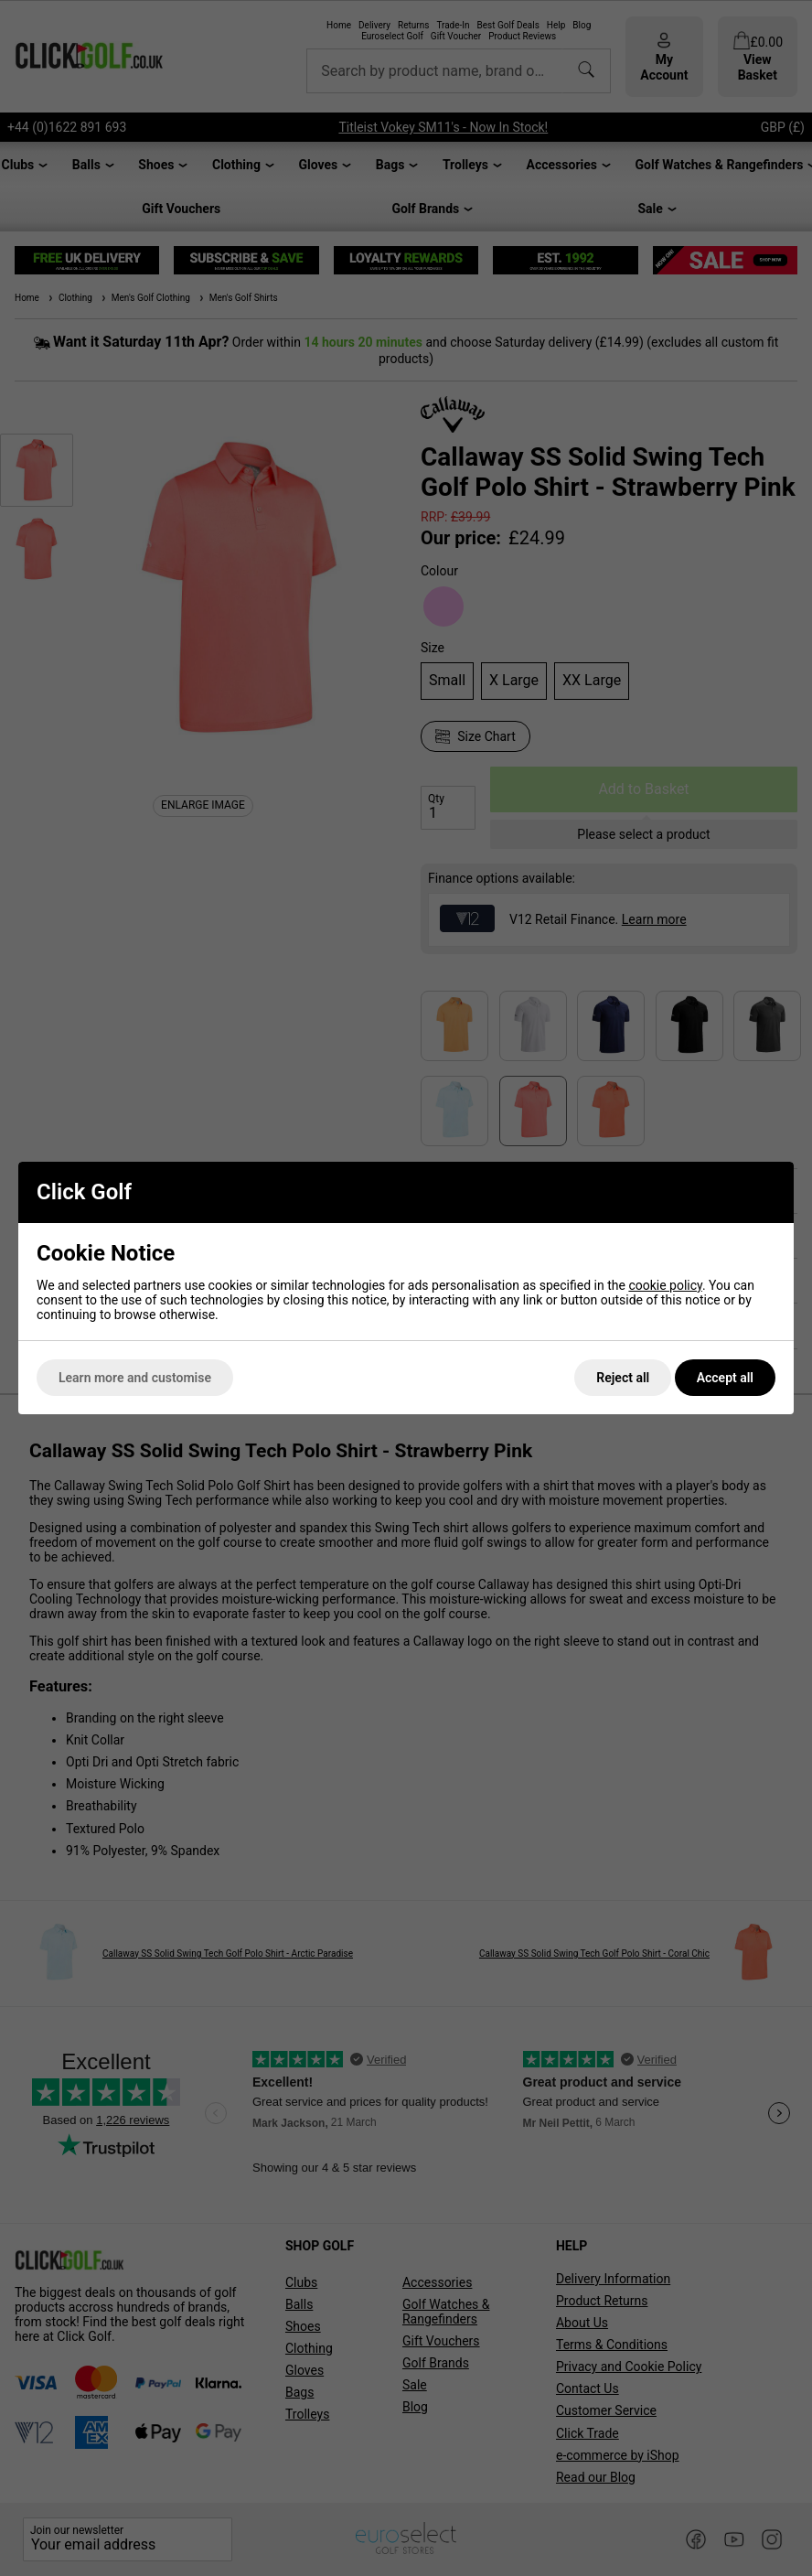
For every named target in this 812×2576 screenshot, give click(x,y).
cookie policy (665, 1285)
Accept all (725, 1377)
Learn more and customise (135, 1377)
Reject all (622, 1377)
